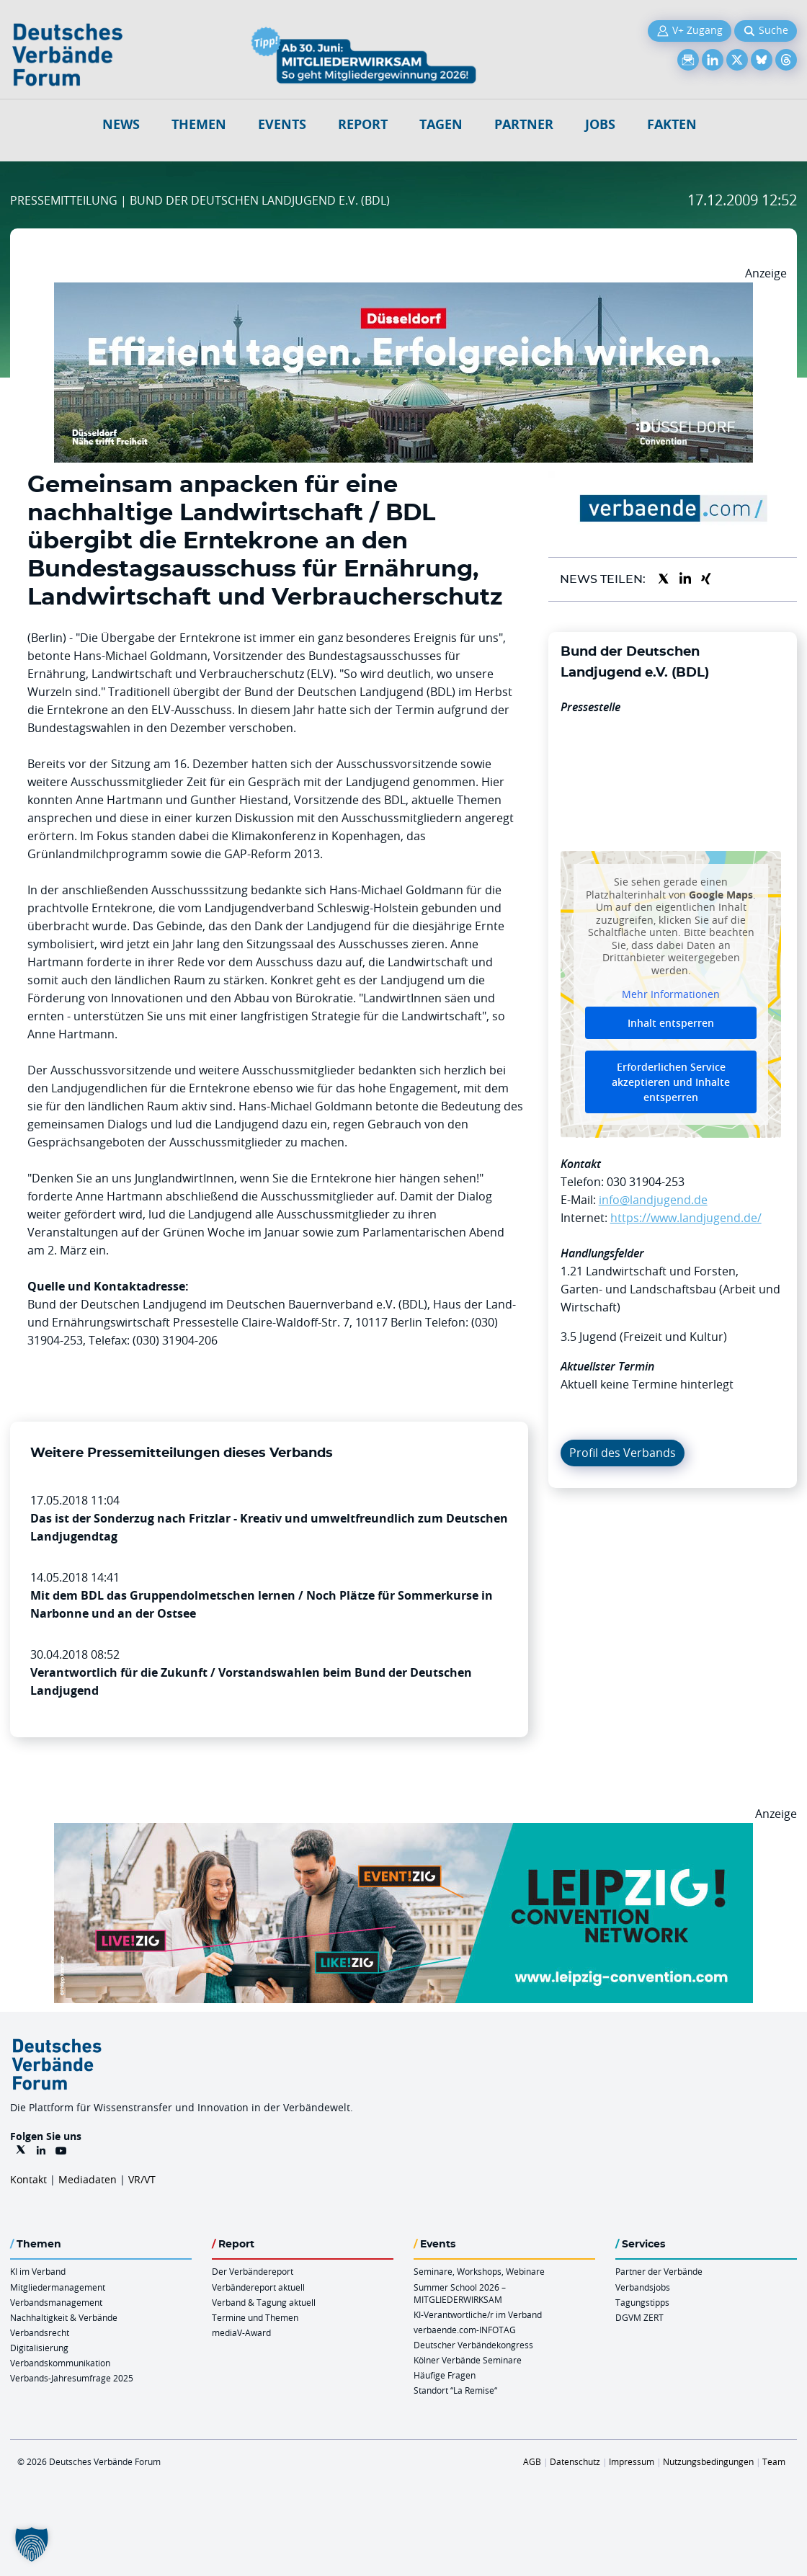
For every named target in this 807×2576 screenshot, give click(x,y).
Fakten (672, 124)
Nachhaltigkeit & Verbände (63, 2317)
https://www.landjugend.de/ (686, 1218)
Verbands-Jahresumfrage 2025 (71, 2378)
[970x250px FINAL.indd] (403, 1832)
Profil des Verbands (622, 1453)
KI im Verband (38, 2271)
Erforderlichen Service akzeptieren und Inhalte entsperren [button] (671, 1082)
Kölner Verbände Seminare (468, 2360)
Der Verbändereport (252, 2271)
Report (363, 124)
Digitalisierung (39, 2347)
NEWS (121, 124)
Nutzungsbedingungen (708, 2461)
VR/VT (142, 2179)
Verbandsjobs (642, 2287)
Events (282, 124)
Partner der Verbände (659, 2271)
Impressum (631, 2461)
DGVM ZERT (639, 2317)
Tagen (441, 124)
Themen (198, 124)
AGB (532, 2461)
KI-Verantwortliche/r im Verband (478, 2314)
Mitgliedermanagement (57, 2287)
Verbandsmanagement (56, 2302)
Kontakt (28, 2179)
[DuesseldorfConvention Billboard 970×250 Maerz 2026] (403, 291)
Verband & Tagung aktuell (264, 2302)
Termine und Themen (255, 2317)
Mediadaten (87, 2179)
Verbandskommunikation (60, 2362)
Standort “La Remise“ (455, 2390)
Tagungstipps (642, 2302)
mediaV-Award (241, 2332)
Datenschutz (575, 2461)
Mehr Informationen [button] (671, 995)
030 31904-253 (646, 1182)
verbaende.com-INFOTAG (465, 2329)
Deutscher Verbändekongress (473, 2344)
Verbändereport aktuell (258, 2287)
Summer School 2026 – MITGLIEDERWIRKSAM (460, 2293)
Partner (523, 124)
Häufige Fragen (445, 2375)
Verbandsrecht (39, 2332)
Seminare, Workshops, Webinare (479, 2271)
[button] (31, 2544)
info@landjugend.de (653, 1200)
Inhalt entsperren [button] (671, 1023)
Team (773, 2461)
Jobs (600, 124)
